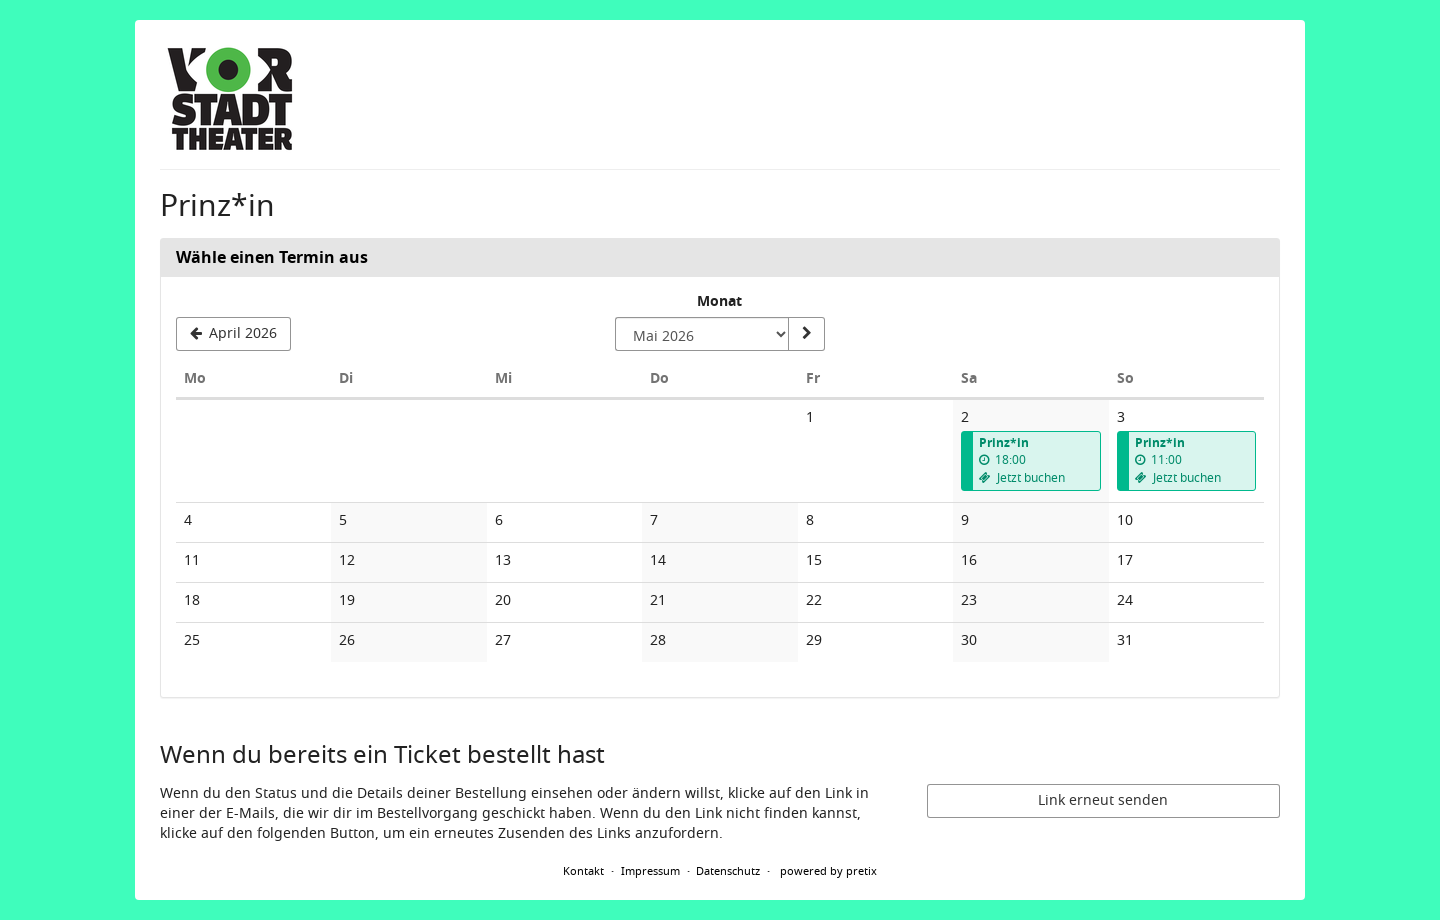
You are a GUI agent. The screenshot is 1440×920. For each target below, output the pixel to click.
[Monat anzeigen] (806, 334)
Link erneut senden (1103, 800)
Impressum (650, 871)
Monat (719, 302)
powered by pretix (828, 871)
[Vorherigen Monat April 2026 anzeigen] (233, 334)
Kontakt (583, 871)
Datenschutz (728, 871)
